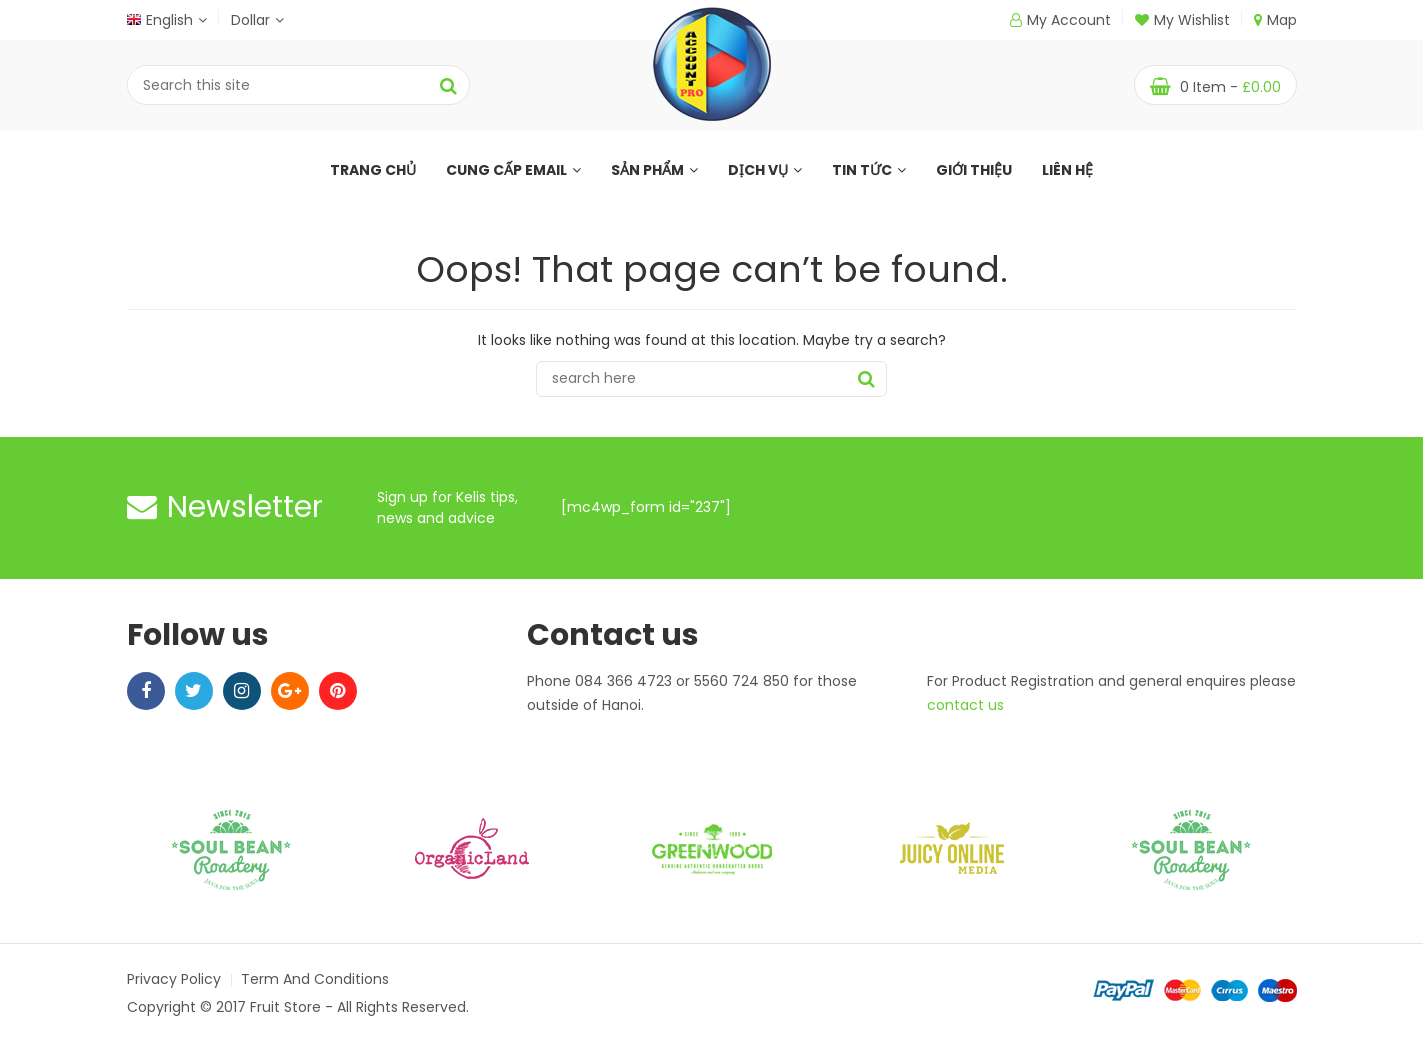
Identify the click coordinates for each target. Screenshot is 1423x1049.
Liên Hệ (1067, 170)
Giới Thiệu (974, 170)
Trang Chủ (373, 170)
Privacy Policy (174, 979)
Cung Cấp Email (513, 170)
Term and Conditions (315, 979)
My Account (1069, 20)
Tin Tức (869, 170)
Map (1275, 20)
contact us (965, 705)
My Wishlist (1182, 20)
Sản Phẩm (654, 170)
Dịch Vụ (765, 170)
